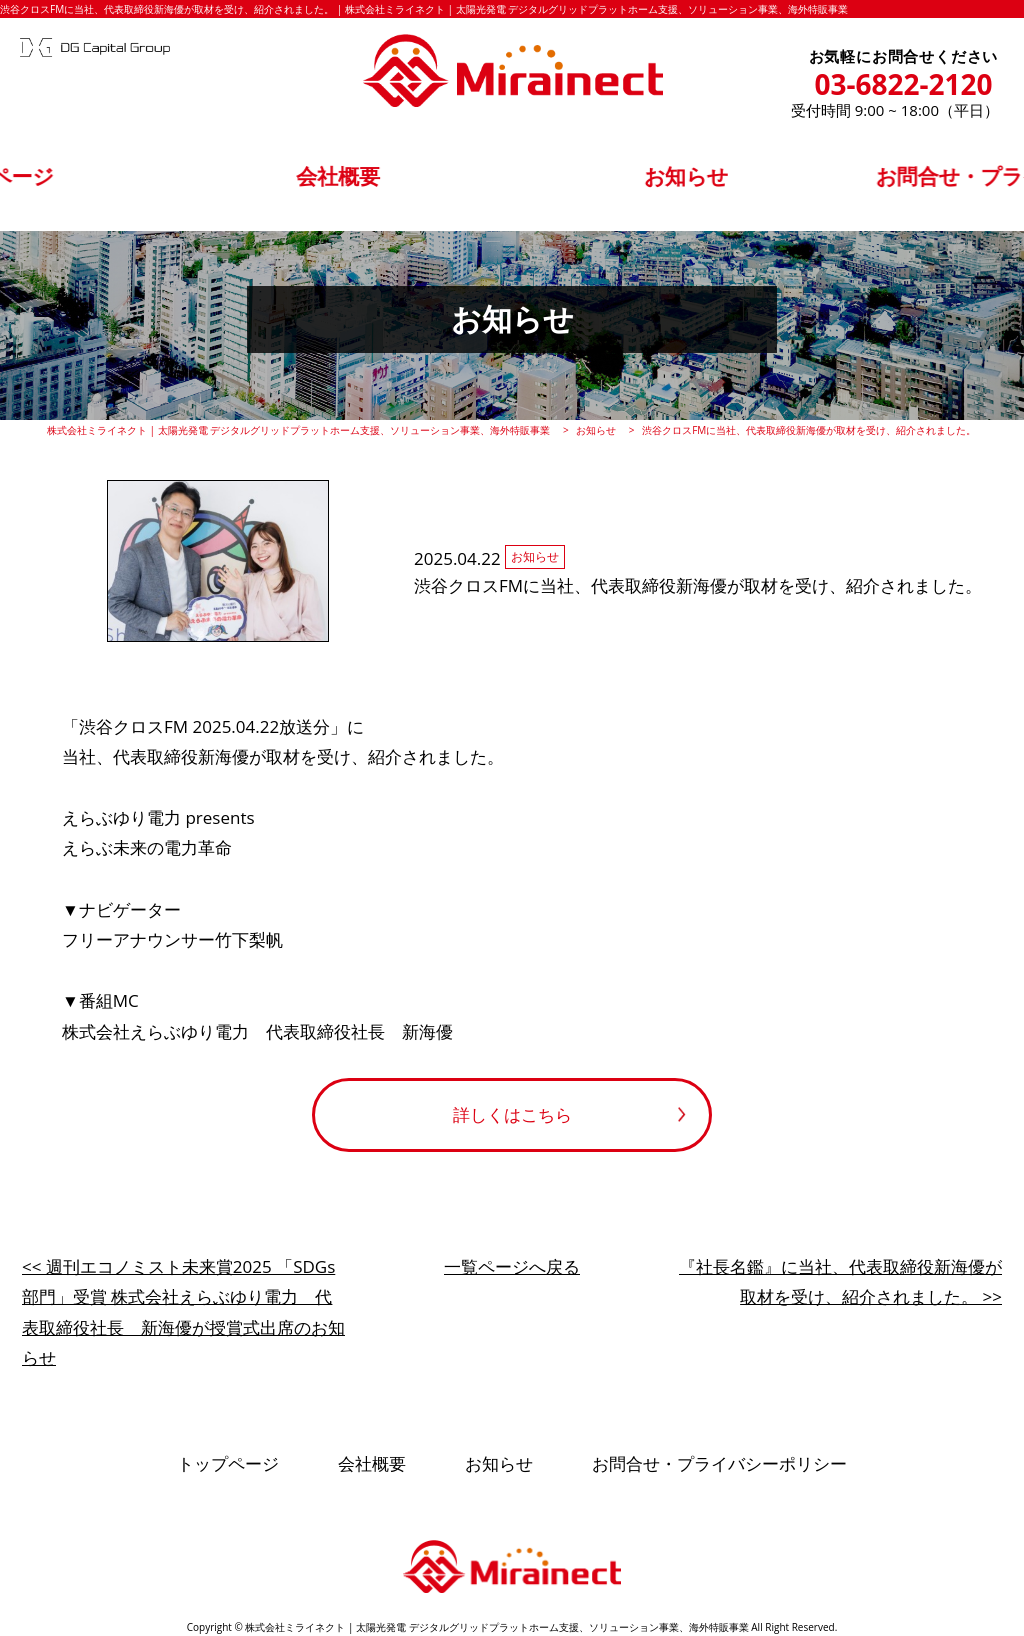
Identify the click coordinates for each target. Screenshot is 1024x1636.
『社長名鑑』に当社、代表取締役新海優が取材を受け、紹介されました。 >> (840, 1282)
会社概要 (388, 181)
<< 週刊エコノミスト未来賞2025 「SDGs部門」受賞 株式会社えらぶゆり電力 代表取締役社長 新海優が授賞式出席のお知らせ (183, 1312)
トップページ (139, 181)
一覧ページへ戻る (512, 1266)
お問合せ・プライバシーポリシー (884, 181)
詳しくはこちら (512, 1114)
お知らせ (636, 181)
